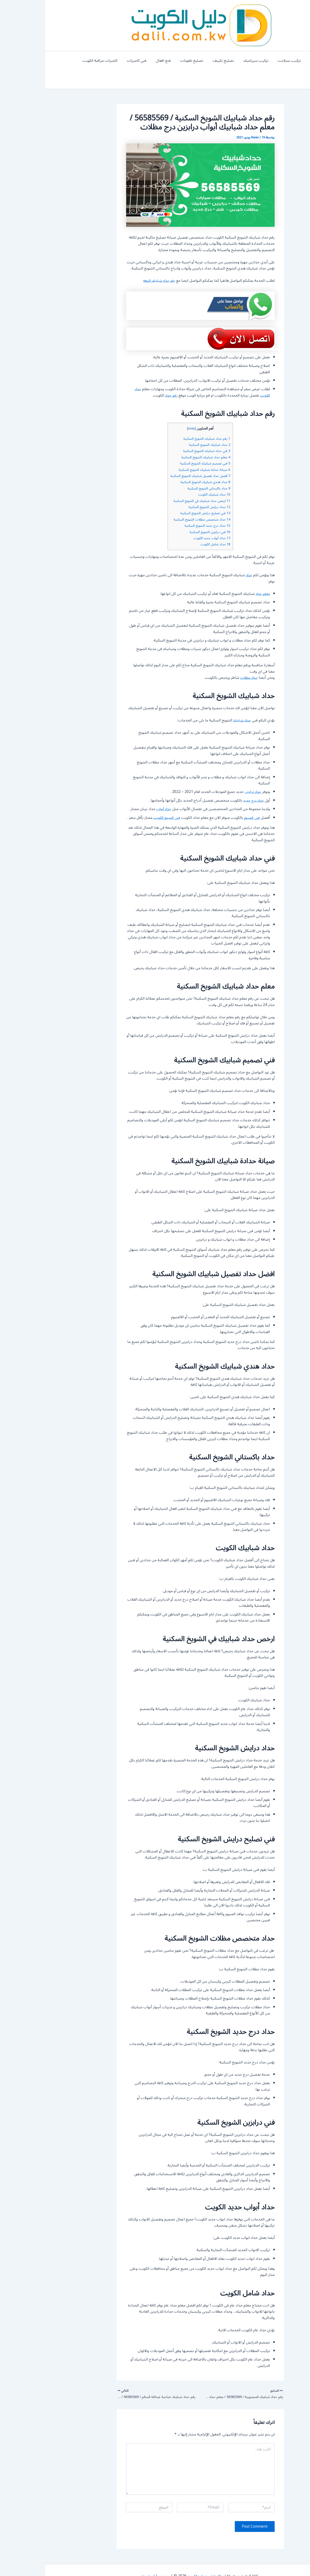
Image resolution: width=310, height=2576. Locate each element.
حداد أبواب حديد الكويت (167, 519)
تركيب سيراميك (211, 61)
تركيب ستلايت (243, 61)
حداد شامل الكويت (171, 525)
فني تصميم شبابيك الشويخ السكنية (160, 444)
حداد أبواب (117, 790)
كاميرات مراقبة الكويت (65, 61)
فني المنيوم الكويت (119, 799)
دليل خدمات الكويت (157, 2564)
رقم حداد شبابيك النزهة (112, 262)
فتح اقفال (124, 61)
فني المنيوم (206, 799)
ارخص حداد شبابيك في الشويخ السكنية (157, 481)
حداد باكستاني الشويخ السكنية (164, 469)
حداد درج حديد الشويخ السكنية (163, 506)
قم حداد (124, 376)
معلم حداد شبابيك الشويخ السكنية (161, 438)
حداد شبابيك (196, 701)
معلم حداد (217, 575)
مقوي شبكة (31, 61)
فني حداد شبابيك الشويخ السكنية (162, 432)
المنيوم (282, 61)
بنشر (266, 61)
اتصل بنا (101, 2564)
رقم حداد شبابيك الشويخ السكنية (162, 419)
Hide (146, 409)
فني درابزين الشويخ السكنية (165, 513)
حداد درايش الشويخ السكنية (165, 488)
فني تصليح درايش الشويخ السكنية (160, 494)
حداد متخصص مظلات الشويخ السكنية (157, 500)
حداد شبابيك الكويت (170, 475)
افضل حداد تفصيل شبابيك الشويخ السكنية (155, 457)
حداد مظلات (203, 659)
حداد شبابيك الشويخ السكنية (165, 426)
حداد (203, 556)
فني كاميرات (100, 61)
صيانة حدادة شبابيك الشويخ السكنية (160, 450)
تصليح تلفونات (151, 61)
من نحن (118, 2564)
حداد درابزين (206, 773)
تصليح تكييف (181, 61)
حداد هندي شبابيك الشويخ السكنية (161, 463)
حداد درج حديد (207, 782)
